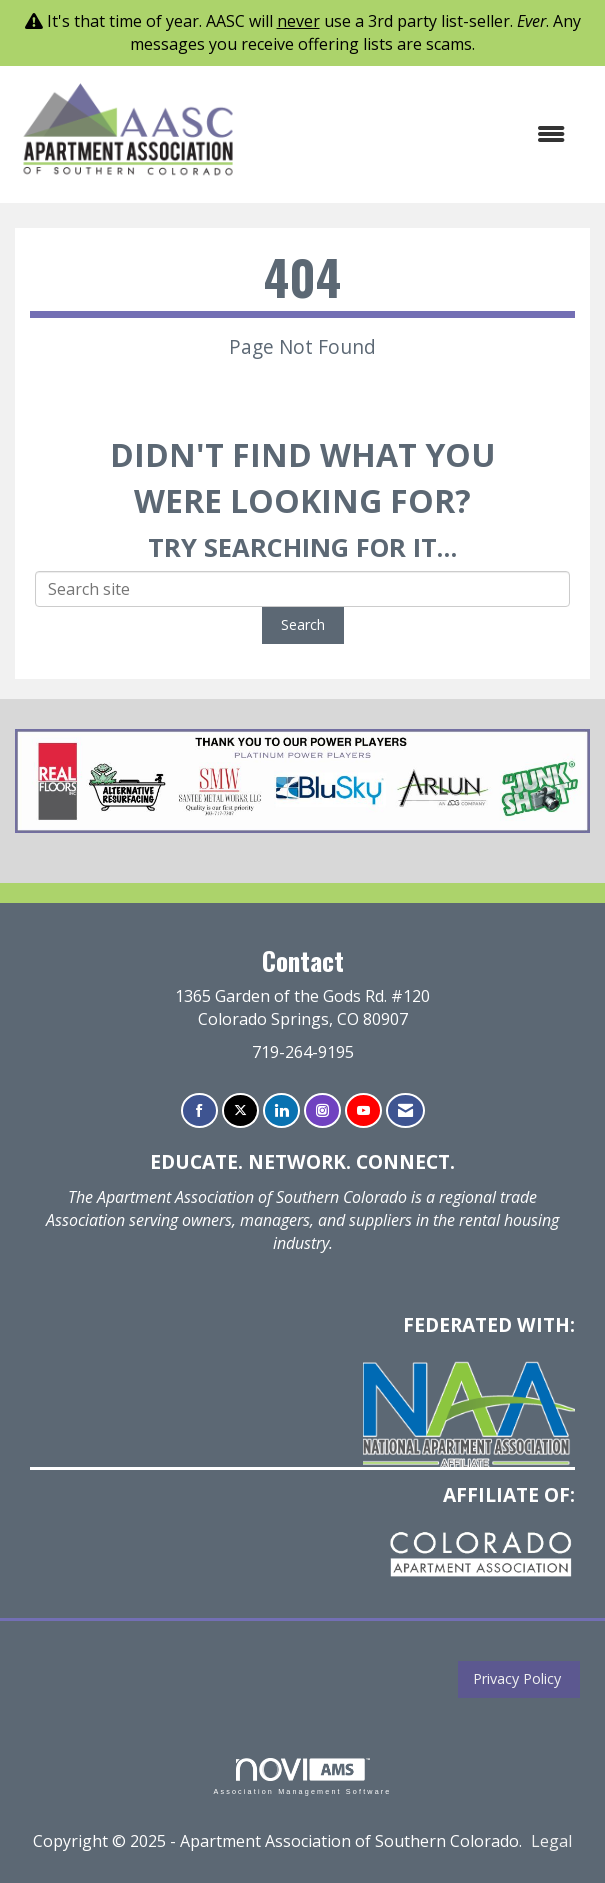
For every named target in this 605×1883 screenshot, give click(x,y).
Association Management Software (302, 1776)
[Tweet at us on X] (240, 1110)
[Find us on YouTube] (363, 1110)
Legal (551, 1841)
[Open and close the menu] (413, 134)
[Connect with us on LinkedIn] (281, 1110)
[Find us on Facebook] (199, 1110)
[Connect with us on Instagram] (322, 1110)
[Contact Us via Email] (405, 1110)
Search (303, 624)
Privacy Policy (513, 1678)
